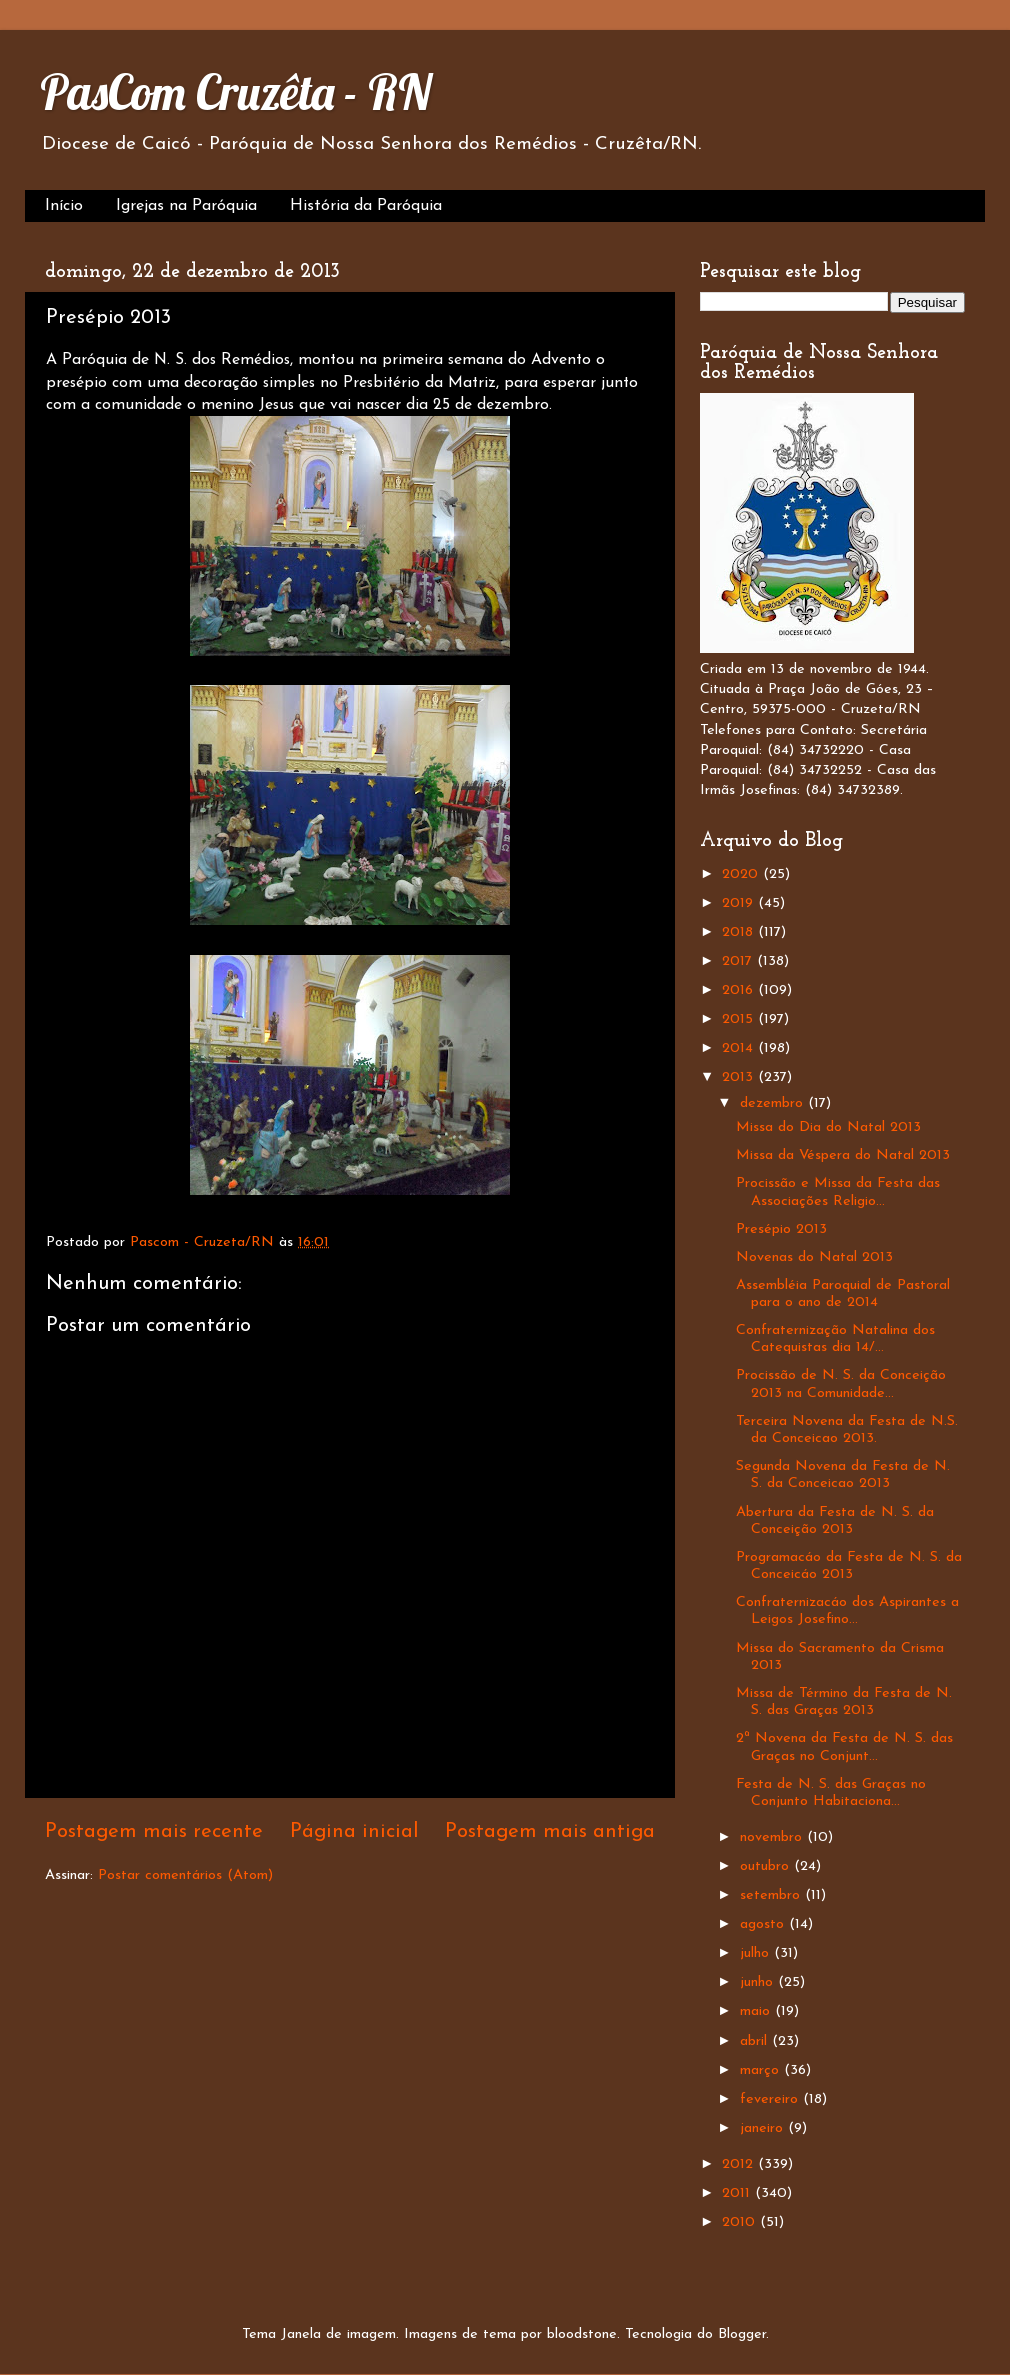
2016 (740, 990)
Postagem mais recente (154, 1832)
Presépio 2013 (781, 1229)
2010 (741, 2222)
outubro (767, 1866)
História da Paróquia (366, 206)
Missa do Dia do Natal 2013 (828, 1127)
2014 (740, 1048)
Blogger (742, 2334)
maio (757, 2011)
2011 (738, 2193)
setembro (772, 1895)
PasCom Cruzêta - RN (235, 92)
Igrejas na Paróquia (186, 206)
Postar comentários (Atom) (185, 1875)
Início (64, 206)
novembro (773, 1837)
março (762, 2070)
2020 (742, 874)
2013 (740, 1077)
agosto (764, 1924)
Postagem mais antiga (550, 1832)
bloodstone (582, 2334)
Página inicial (354, 1832)
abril (756, 2041)
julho (757, 1953)
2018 (740, 932)
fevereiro (771, 2099)
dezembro (774, 1103)
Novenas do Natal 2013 (814, 1257)
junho (759, 1982)
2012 (740, 2164)
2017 (739, 961)
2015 (740, 1019)
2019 (740, 903)
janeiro (764, 2128)
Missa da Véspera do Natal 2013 (843, 1155)
